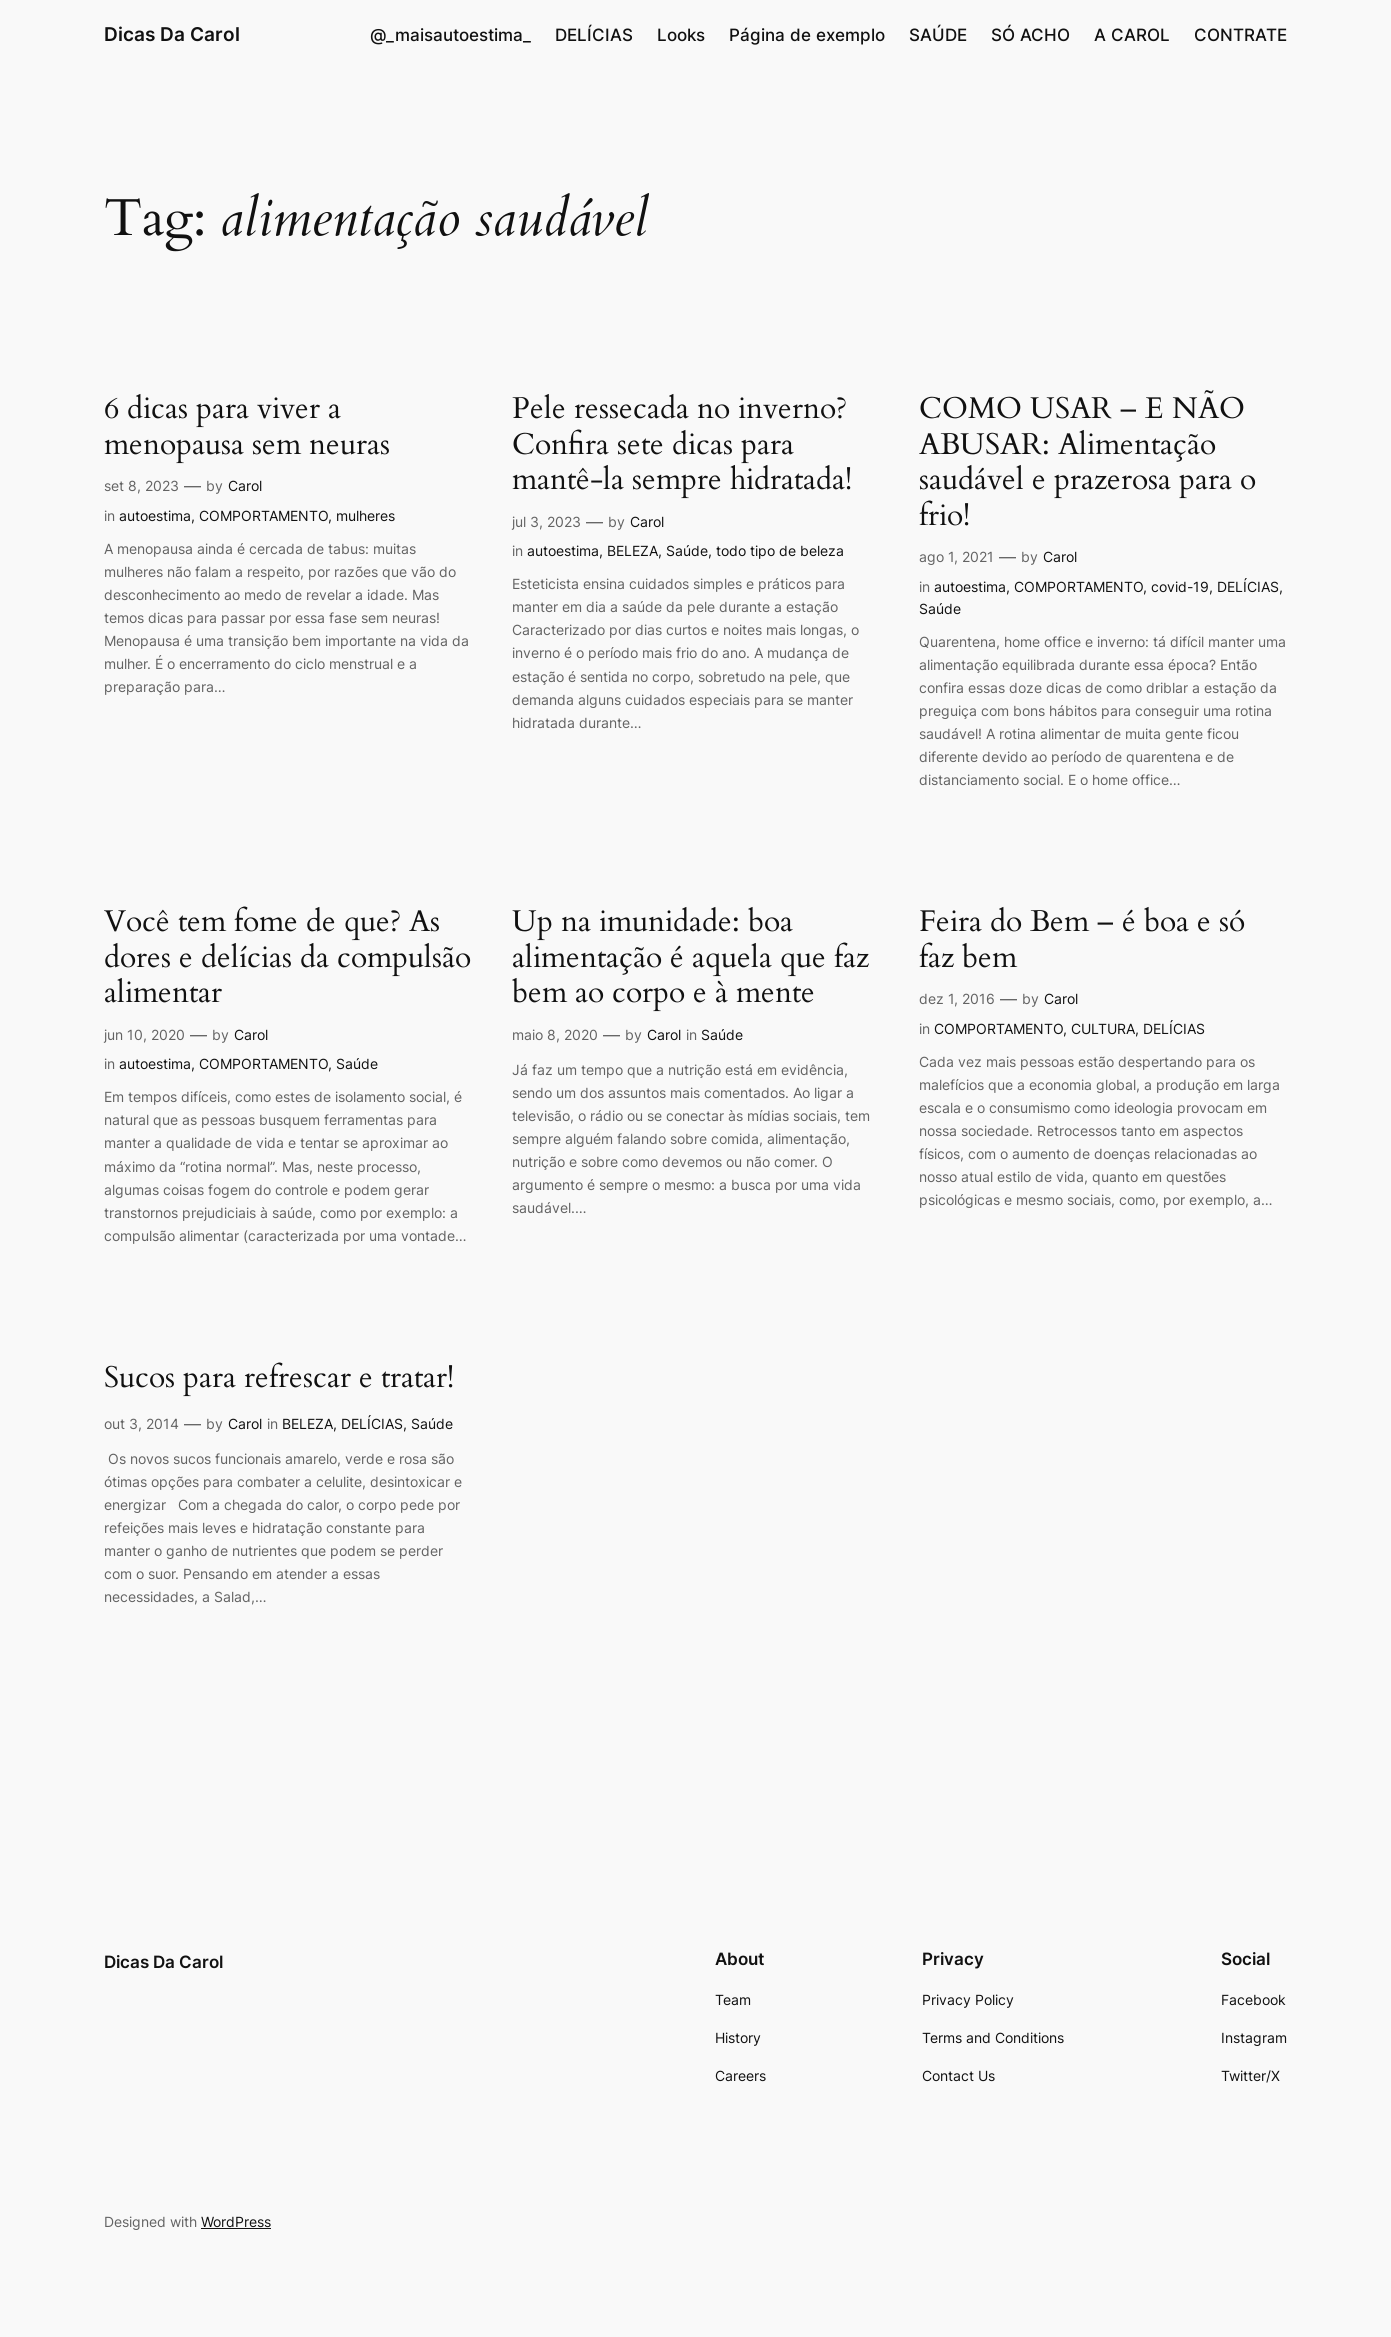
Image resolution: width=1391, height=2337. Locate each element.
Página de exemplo (807, 35)
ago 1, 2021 (956, 556)
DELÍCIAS (594, 35)
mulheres (365, 515)
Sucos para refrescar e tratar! (279, 1379)
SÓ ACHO (1030, 35)
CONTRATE (1240, 35)
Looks (681, 35)
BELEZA (632, 550)
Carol (245, 485)
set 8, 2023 (141, 485)
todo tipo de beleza (780, 550)
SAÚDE (938, 35)
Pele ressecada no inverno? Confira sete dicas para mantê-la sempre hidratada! (682, 445)
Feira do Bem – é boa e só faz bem (1082, 940)
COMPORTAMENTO (263, 515)
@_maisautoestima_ (450, 35)
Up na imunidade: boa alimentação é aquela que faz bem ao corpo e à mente (690, 958)
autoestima (155, 515)
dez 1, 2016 (957, 998)
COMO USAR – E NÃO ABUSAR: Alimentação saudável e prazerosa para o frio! (1087, 463)
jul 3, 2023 (546, 521)
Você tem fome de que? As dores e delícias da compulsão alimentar (287, 958)
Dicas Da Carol (172, 34)
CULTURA (1103, 1028)
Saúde (687, 550)
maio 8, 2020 (555, 1034)
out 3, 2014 (141, 1423)
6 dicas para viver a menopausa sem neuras (247, 427)
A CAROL (1132, 35)
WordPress (236, 2221)
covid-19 (1180, 586)
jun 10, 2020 (144, 1034)
